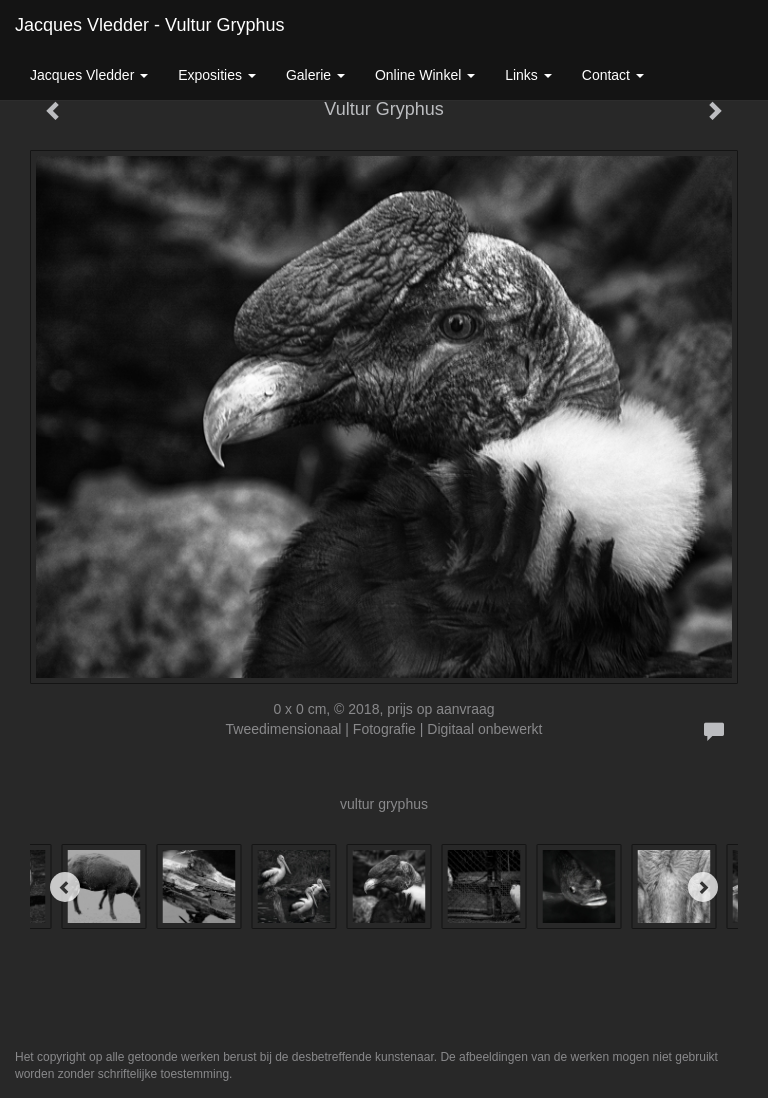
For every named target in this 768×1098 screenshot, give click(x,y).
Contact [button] (613, 75)
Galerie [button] (315, 75)
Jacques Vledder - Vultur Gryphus (149, 25)
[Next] (703, 887)
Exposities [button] (217, 75)
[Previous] (65, 887)
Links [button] (528, 75)
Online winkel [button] (425, 75)
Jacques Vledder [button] (89, 75)
